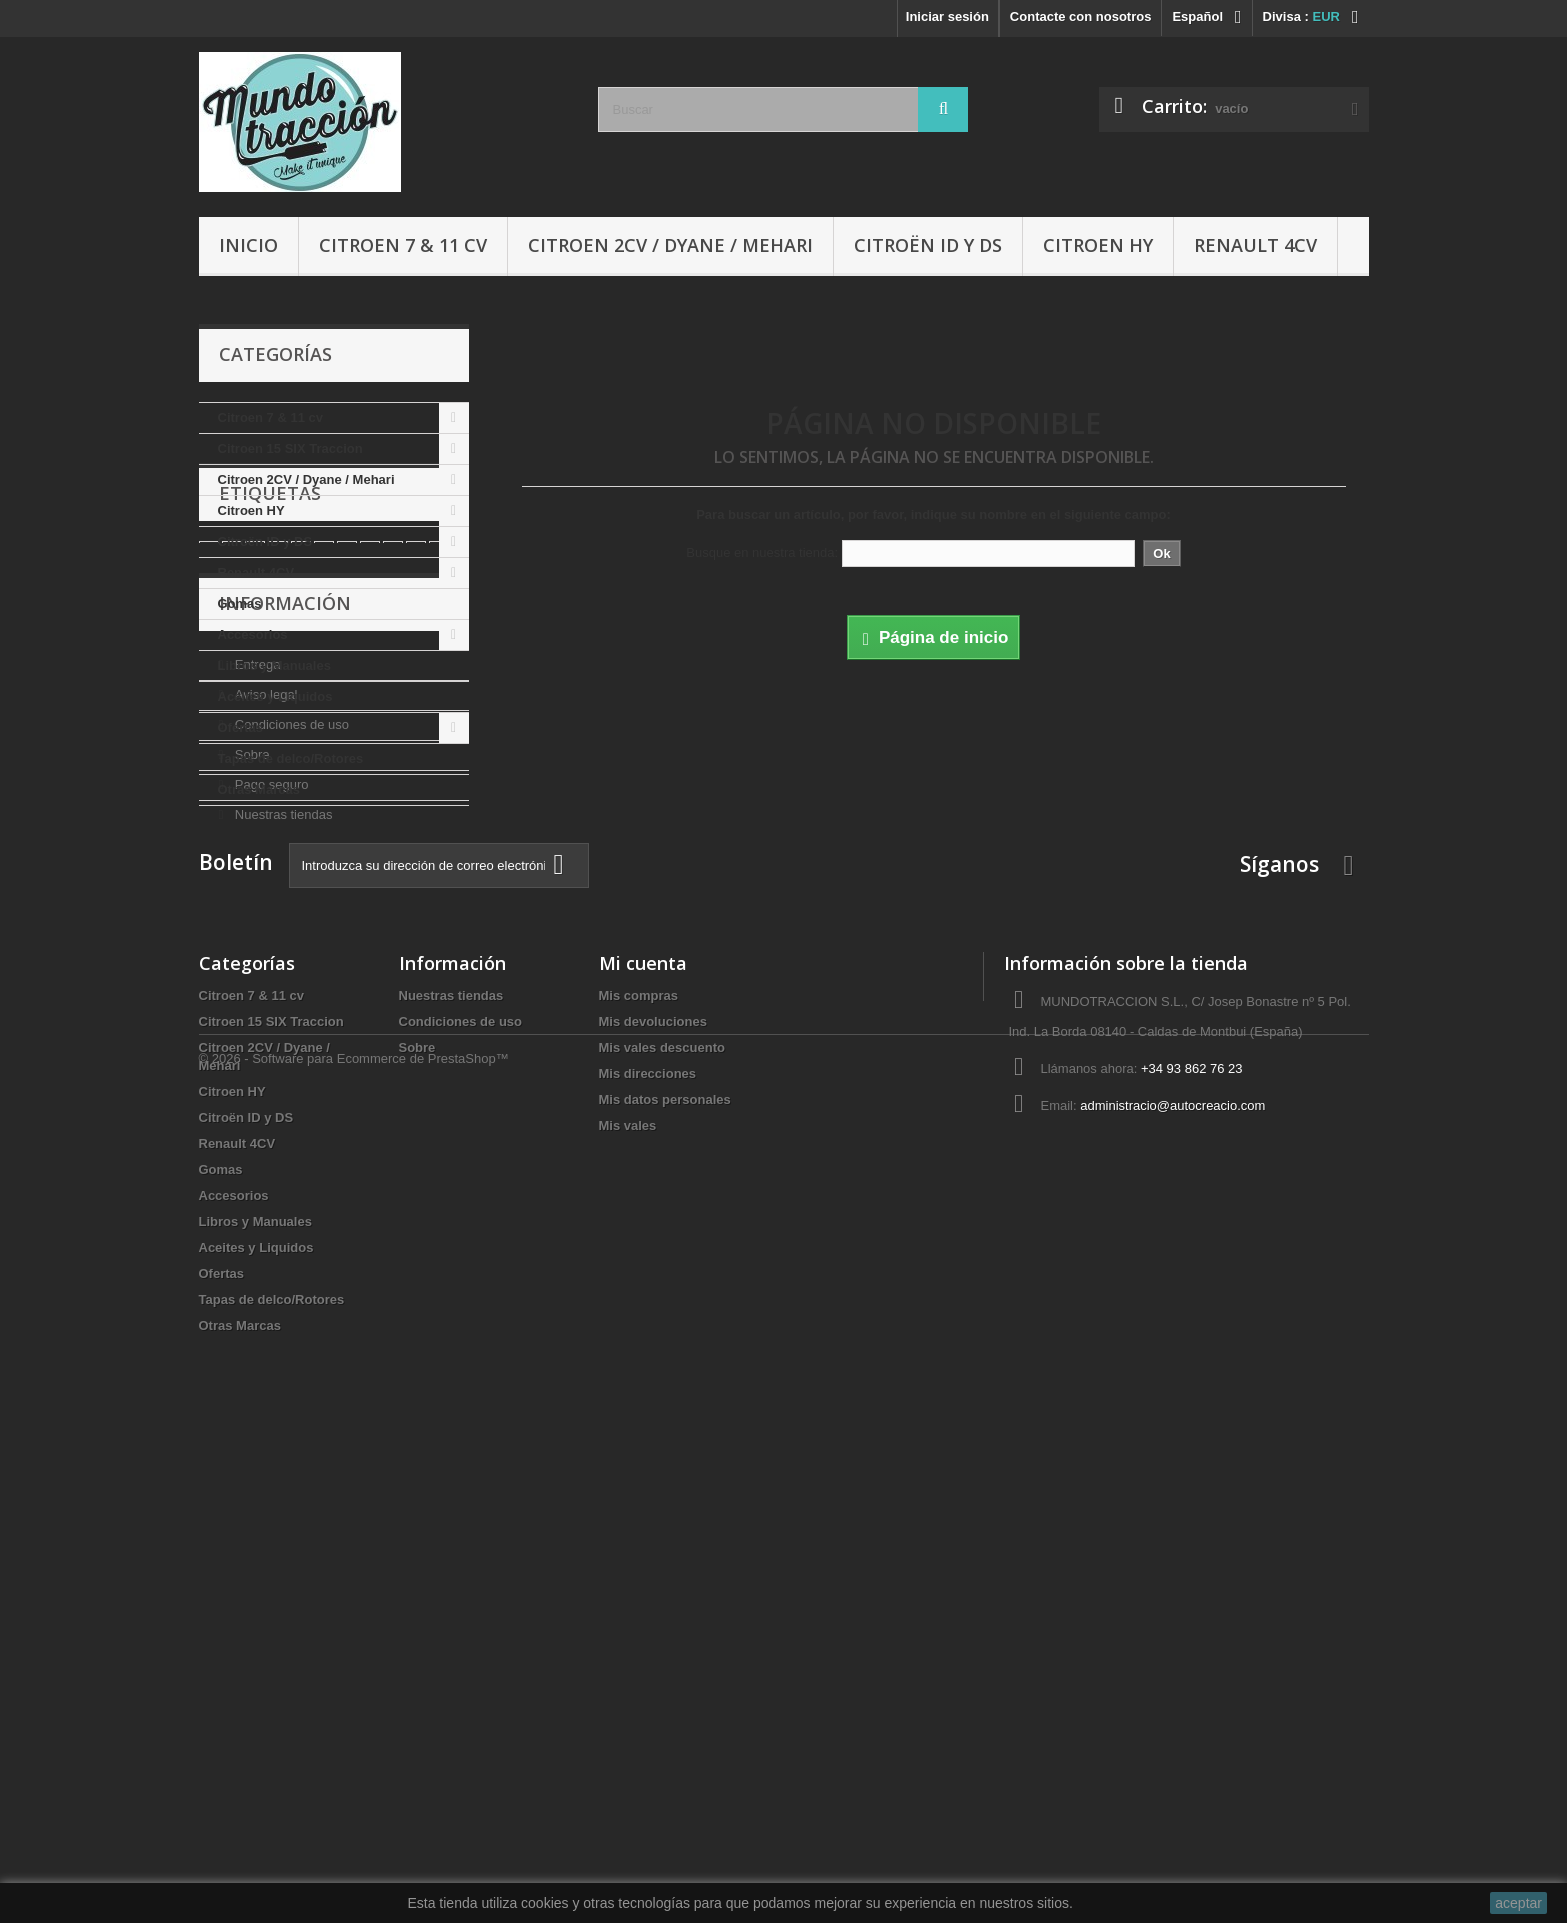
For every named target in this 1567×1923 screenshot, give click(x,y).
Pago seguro (269, 1175)
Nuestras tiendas (281, 1205)
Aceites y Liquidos (275, 696)
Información (285, 1002)
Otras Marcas (259, 789)
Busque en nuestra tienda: (762, 552)
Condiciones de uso (290, 1115)
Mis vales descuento (662, 1518)
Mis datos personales (665, 1570)
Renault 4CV (1255, 245)
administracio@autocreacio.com (1172, 1576)
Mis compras (638, 1466)
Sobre (250, 1145)
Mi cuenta (643, 1434)
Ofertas (241, 727)
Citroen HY (1098, 245)
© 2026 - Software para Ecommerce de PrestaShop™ (354, 1868)
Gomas (240, 603)
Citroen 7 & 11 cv (403, 245)
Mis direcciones (648, 1544)
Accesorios (253, 634)
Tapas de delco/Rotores (291, 758)
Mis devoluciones (653, 1492)
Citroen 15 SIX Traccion (290, 448)
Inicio (248, 245)
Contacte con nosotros (1081, 16)
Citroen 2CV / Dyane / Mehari (670, 245)
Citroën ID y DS (928, 245)
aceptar (1518, 1903)
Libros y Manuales (274, 665)
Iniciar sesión (947, 16)
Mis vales (628, 1596)
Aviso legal (264, 1085)
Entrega (255, 1055)
